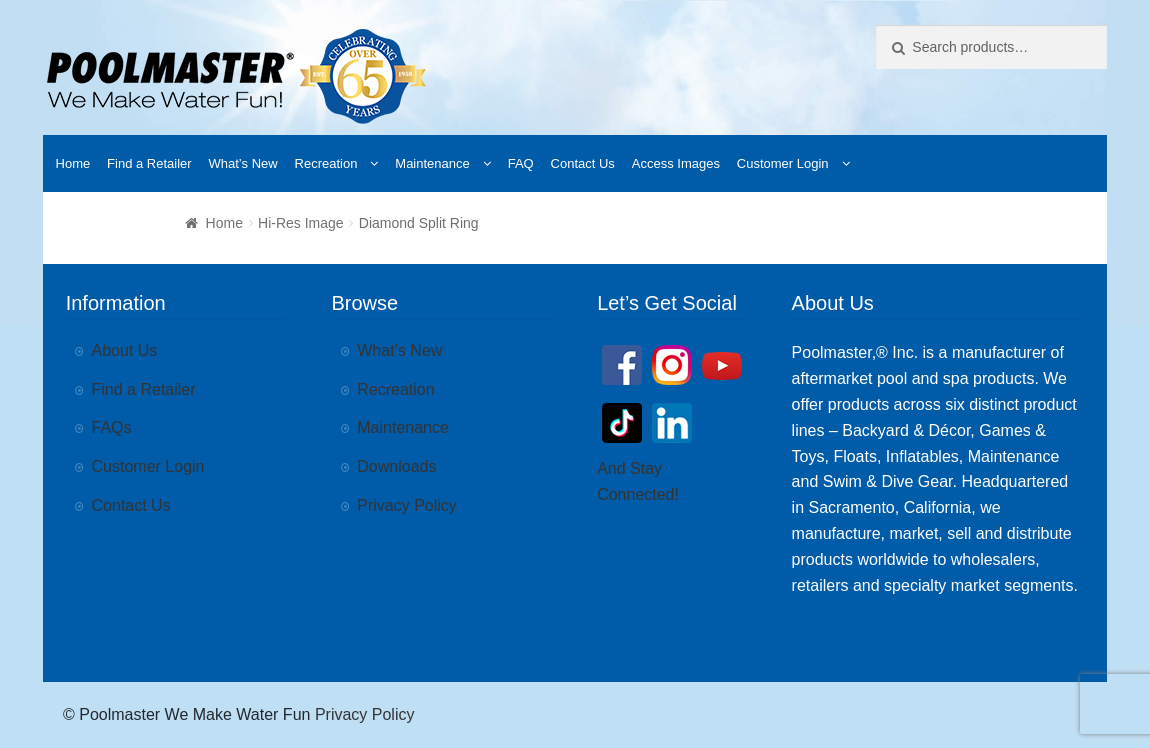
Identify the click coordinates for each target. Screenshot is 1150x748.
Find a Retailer (149, 163)
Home (73, 163)
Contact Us (583, 163)
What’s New (243, 163)
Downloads (396, 466)
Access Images (676, 163)
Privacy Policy (407, 505)
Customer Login (783, 163)
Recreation (326, 163)
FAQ (521, 163)
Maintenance (432, 163)
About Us (125, 350)
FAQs (112, 427)
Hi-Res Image (301, 223)
